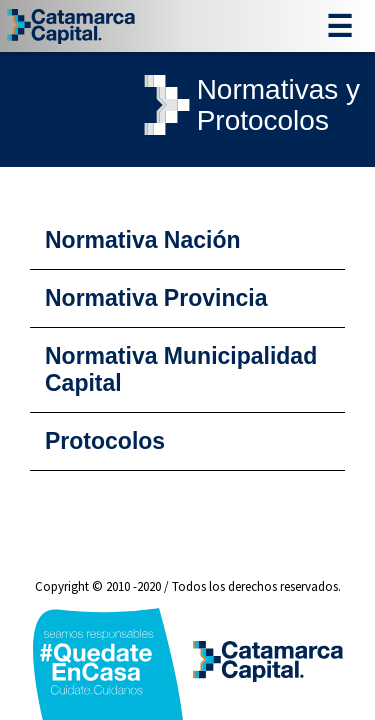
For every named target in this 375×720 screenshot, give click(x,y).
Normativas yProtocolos (248, 105)
